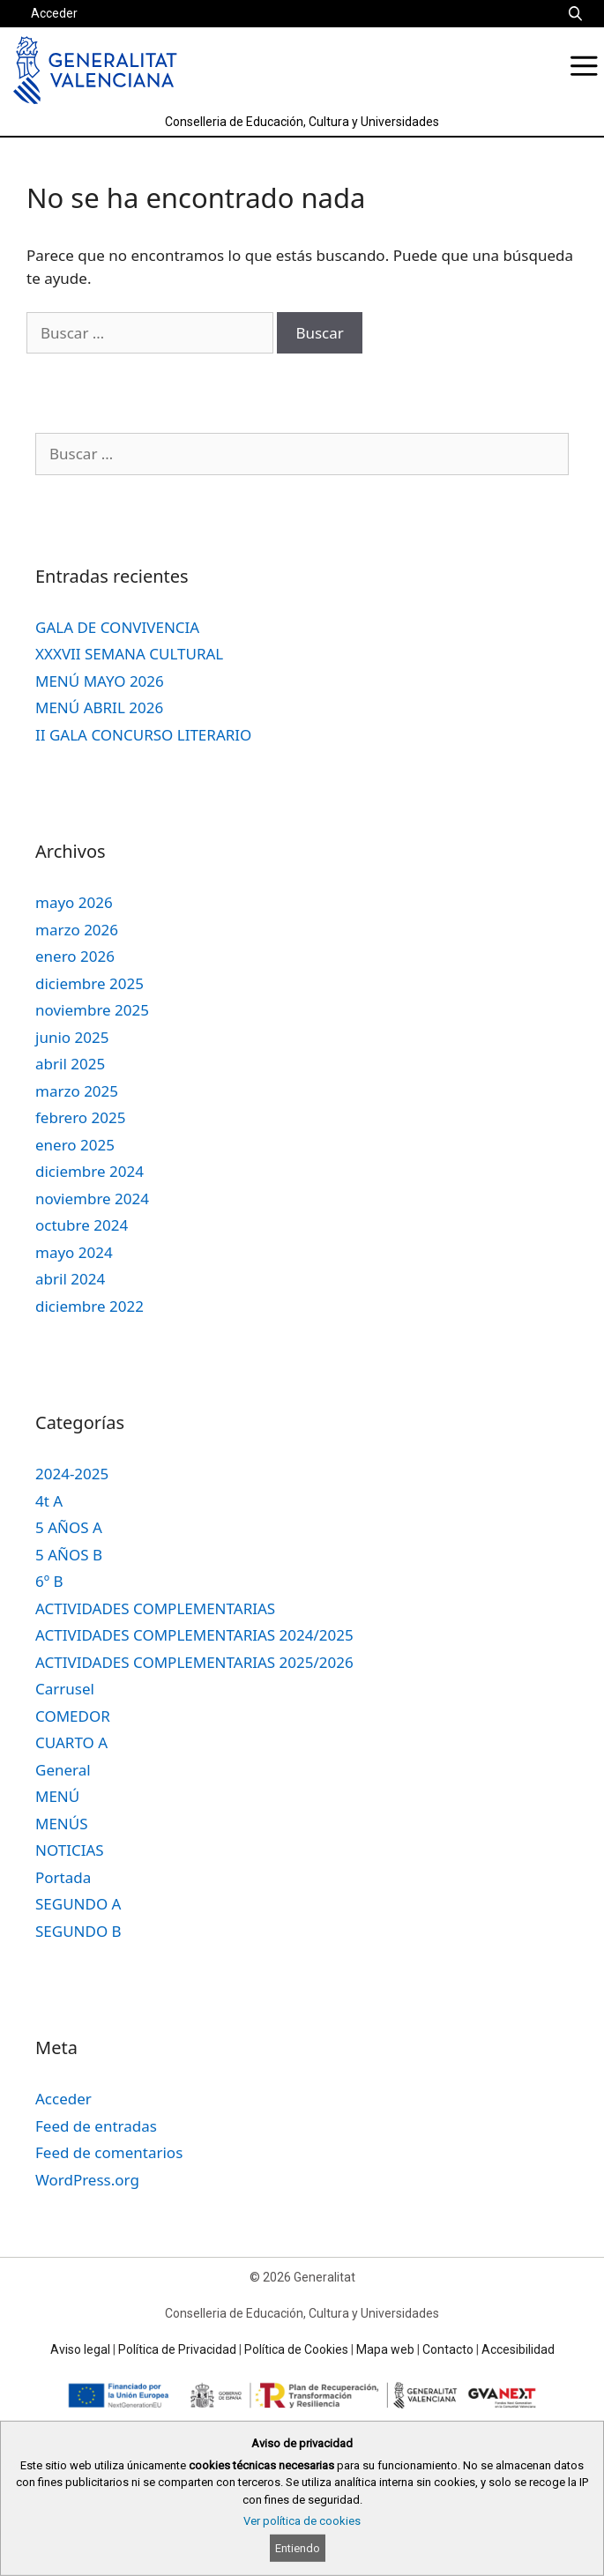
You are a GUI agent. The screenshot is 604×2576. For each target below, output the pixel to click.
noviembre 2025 (92, 1010)
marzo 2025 (76, 1091)
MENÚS (61, 1823)
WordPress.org (87, 2180)
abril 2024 (70, 1279)
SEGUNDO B (78, 1931)
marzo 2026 (76, 929)
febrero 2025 (80, 1117)
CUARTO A (71, 1742)
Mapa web (385, 2349)
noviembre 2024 (92, 1198)
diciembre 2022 (89, 1306)
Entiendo (297, 2548)
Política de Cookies (296, 2349)
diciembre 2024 (89, 1171)
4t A (49, 1501)
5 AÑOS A (68, 1527)
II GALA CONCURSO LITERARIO (143, 735)
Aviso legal (80, 2349)
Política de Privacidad (177, 2349)
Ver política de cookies (302, 2521)
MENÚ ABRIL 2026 (99, 707)
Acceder (54, 13)
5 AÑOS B (68, 1555)
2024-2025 (71, 1473)
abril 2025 (70, 1063)
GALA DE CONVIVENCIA (117, 627)
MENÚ (57, 1796)
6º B (49, 1581)
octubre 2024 (81, 1225)
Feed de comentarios (109, 2152)
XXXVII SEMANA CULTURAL (129, 654)
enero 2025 (75, 1145)
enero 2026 (75, 956)
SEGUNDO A (78, 1904)
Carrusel (64, 1689)
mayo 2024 (74, 1252)
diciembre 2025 (89, 983)
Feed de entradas (96, 2126)
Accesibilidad (518, 2349)
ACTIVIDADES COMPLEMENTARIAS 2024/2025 (194, 1635)
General (63, 1770)
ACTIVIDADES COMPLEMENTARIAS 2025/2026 (194, 1662)
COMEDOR (72, 1716)
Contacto (448, 2349)
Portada (63, 1877)
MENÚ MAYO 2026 (99, 681)
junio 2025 (71, 1037)
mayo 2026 (74, 902)
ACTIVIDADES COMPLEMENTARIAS (155, 1608)
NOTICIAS (69, 1850)
